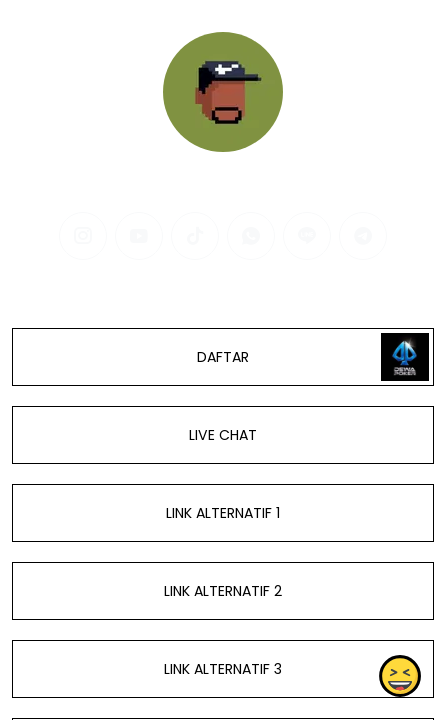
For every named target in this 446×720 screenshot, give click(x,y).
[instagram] (83, 236)
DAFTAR (223, 357)
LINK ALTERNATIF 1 (223, 513)
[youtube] (139, 236)
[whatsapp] (251, 236)
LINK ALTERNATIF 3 (223, 669)
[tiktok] (195, 236)
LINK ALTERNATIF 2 (223, 591)
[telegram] (363, 236)
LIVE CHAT (223, 435)
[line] (307, 236)
